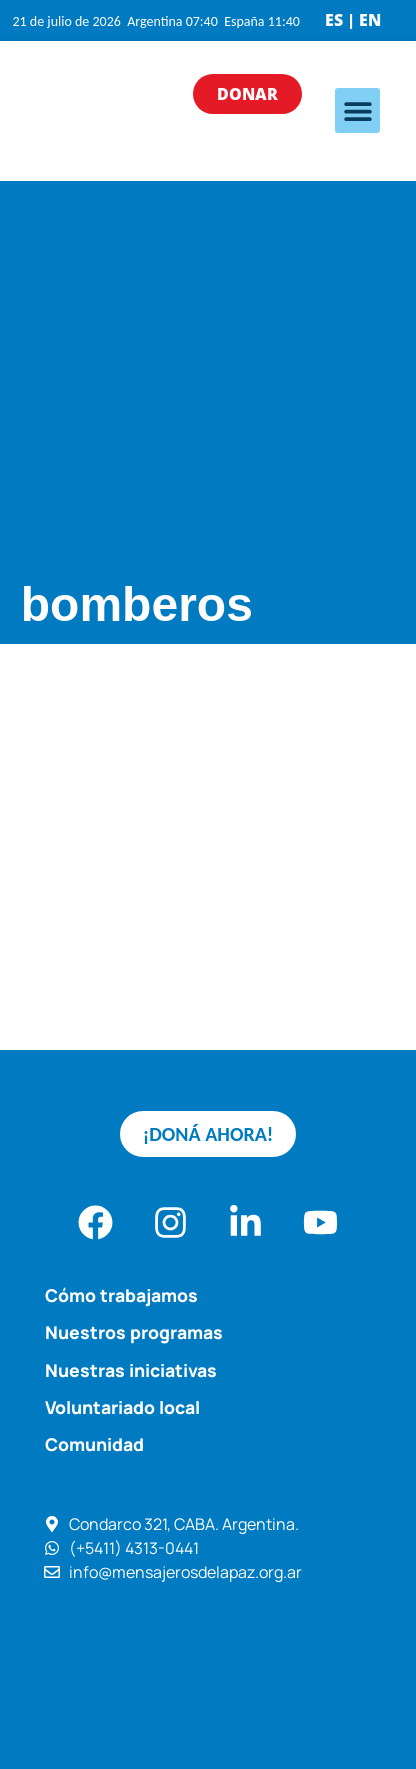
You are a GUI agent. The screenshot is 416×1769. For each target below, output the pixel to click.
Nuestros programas (134, 1332)
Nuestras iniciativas (131, 1370)
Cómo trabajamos (121, 1295)
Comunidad (94, 1444)
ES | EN (353, 20)
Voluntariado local (122, 1407)
